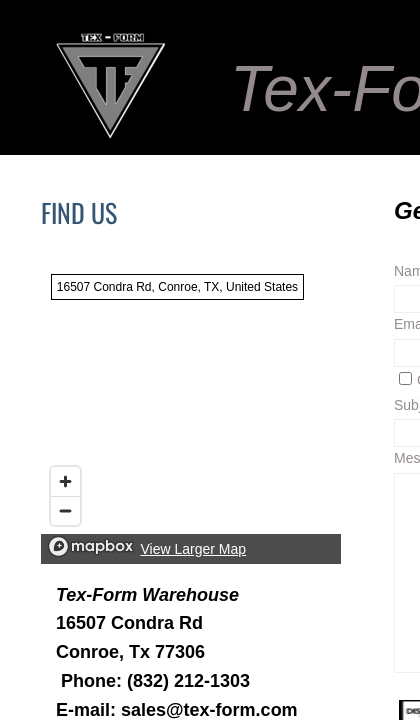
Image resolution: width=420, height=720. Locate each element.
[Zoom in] (65, 481)
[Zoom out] (65, 510)
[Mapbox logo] (91, 546)
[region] (191, 414)
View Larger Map (194, 549)
